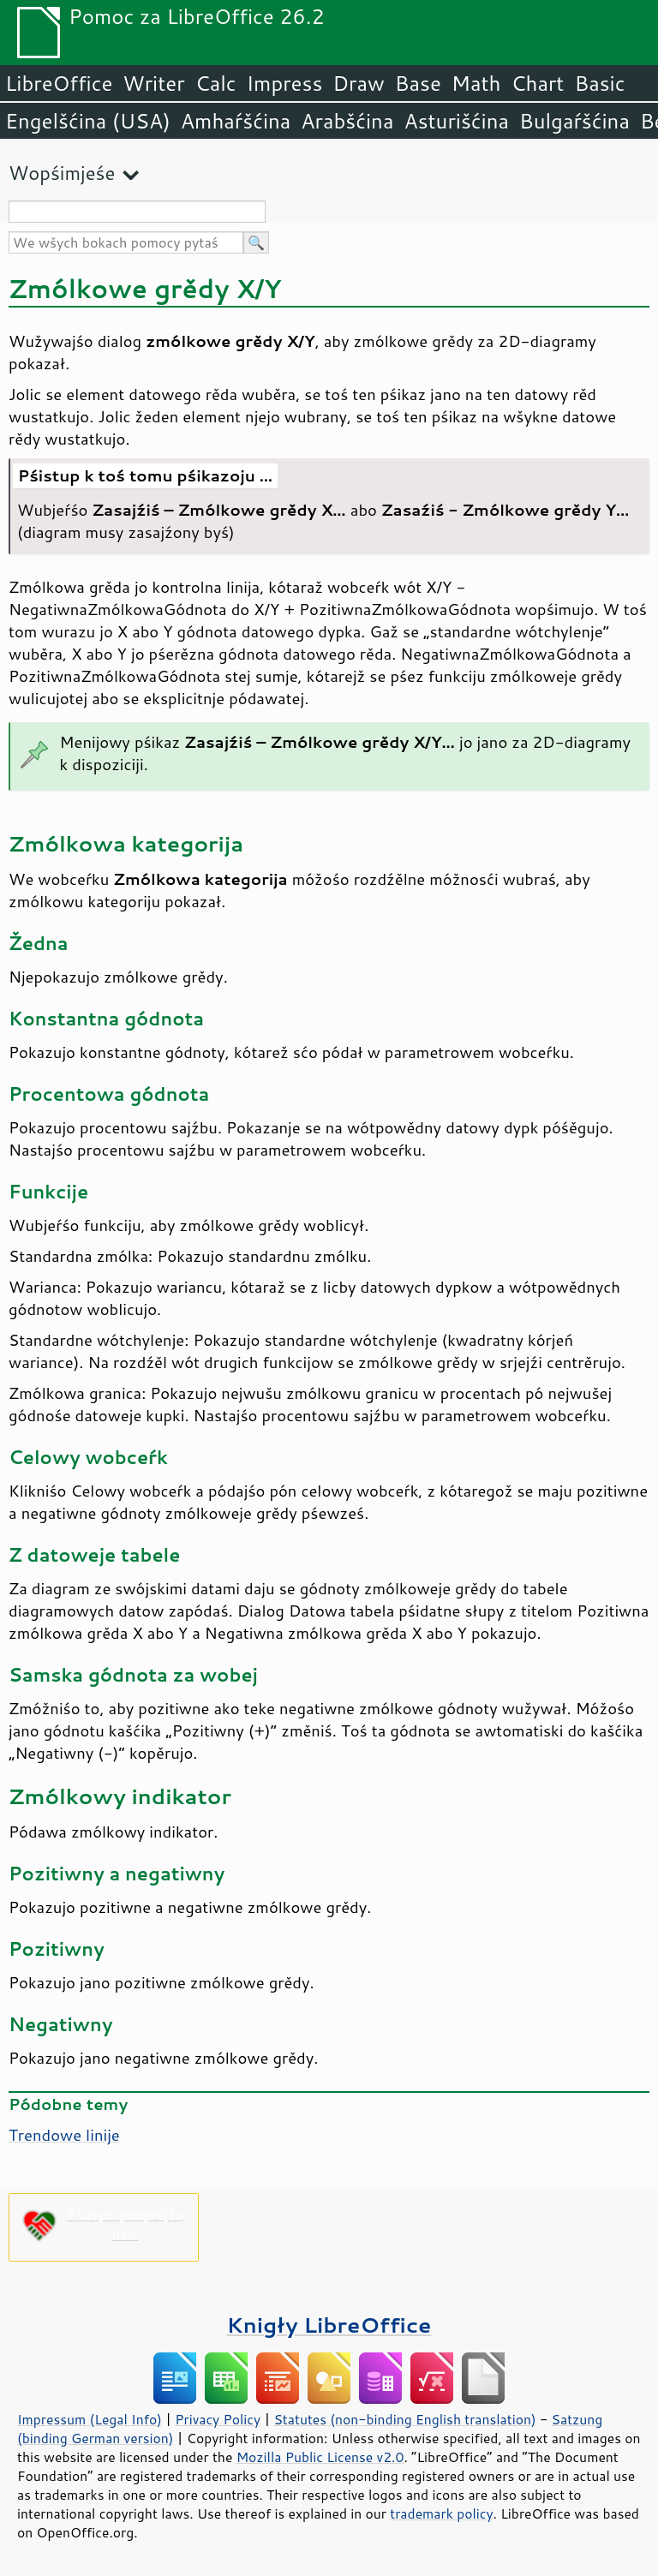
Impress (285, 83)
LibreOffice (58, 83)
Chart (537, 83)
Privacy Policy (217, 2419)
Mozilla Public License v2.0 (320, 2456)
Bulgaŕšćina (574, 120)
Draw (358, 83)
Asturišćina (456, 120)
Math (476, 83)
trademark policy (441, 2513)
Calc (215, 83)
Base (418, 83)
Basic (599, 83)
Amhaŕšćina (235, 120)
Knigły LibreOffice (329, 2325)
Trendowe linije (64, 2135)
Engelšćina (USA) (87, 120)
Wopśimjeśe (62, 172)
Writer (153, 83)
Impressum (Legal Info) (89, 2419)
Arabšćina (347, 120)
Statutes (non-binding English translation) (404, 2419)
